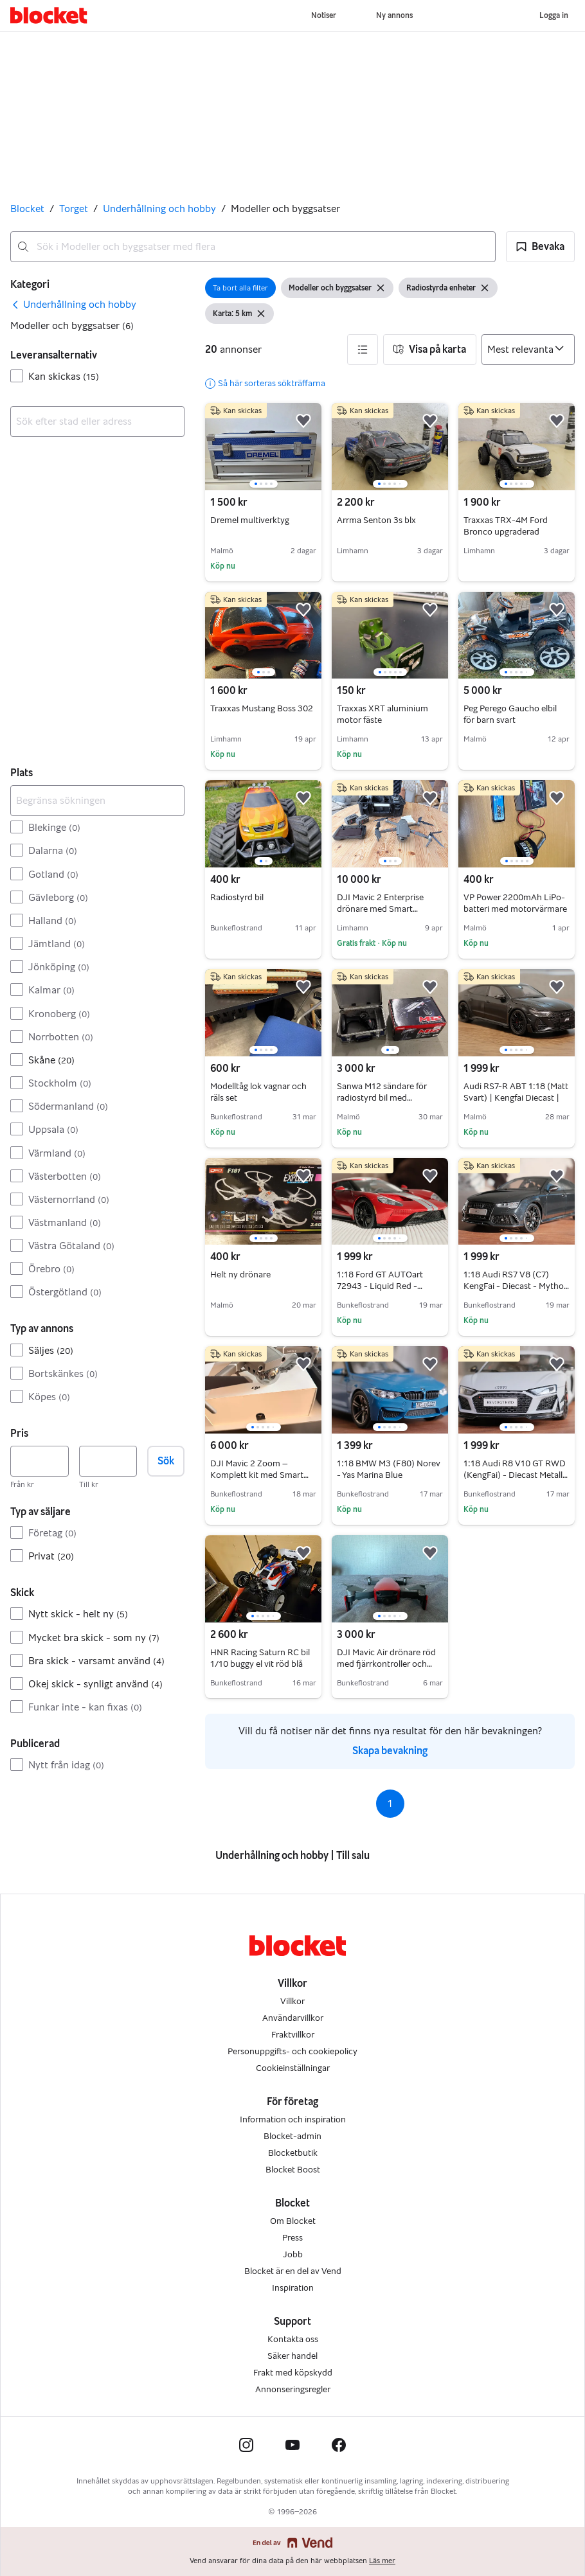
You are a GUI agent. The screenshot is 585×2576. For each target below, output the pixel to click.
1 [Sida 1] (390, 1803)
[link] (73, 304)
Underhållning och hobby (159, 208)
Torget (73, 208)
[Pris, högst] (108, 1461)
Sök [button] (166, 1461)
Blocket (27, 208)
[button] (540, 246)
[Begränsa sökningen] (97, 800)
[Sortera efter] (528, 349)
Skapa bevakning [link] (390, 1751)
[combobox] (253, 246)
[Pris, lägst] (39, 1461)
